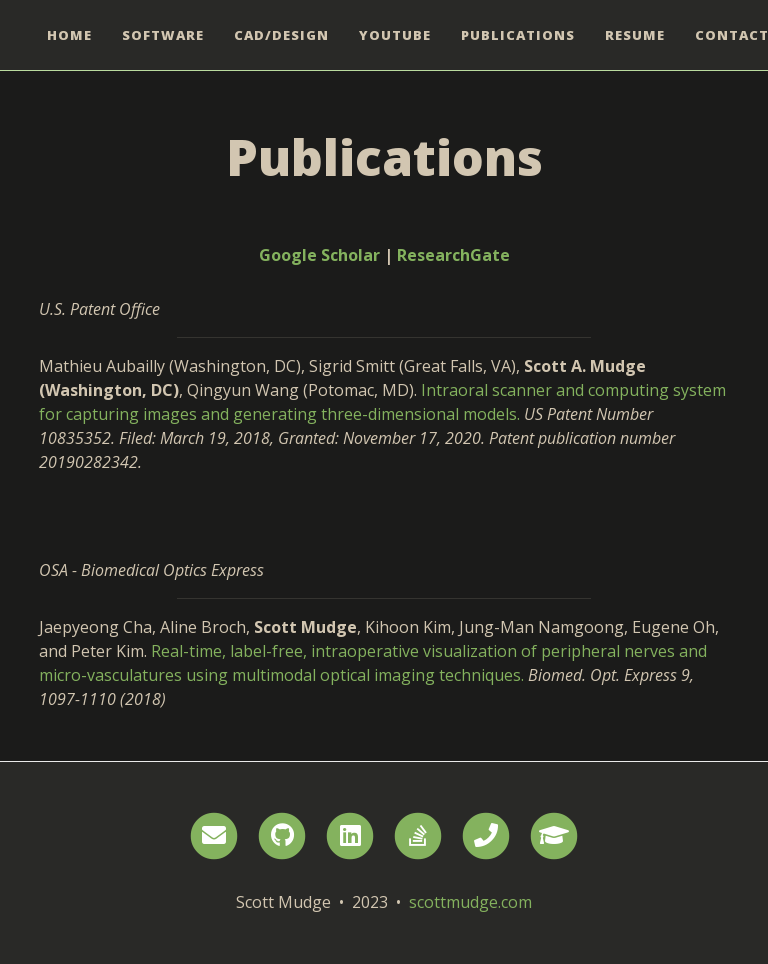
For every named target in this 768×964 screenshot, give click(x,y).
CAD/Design (281, 35)
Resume (635, 35)
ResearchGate (453, 255)
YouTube (395, 35)
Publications (518, 35)
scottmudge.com (470, 902)
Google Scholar (319, 255)
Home (69, 35)
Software (163, 35)
